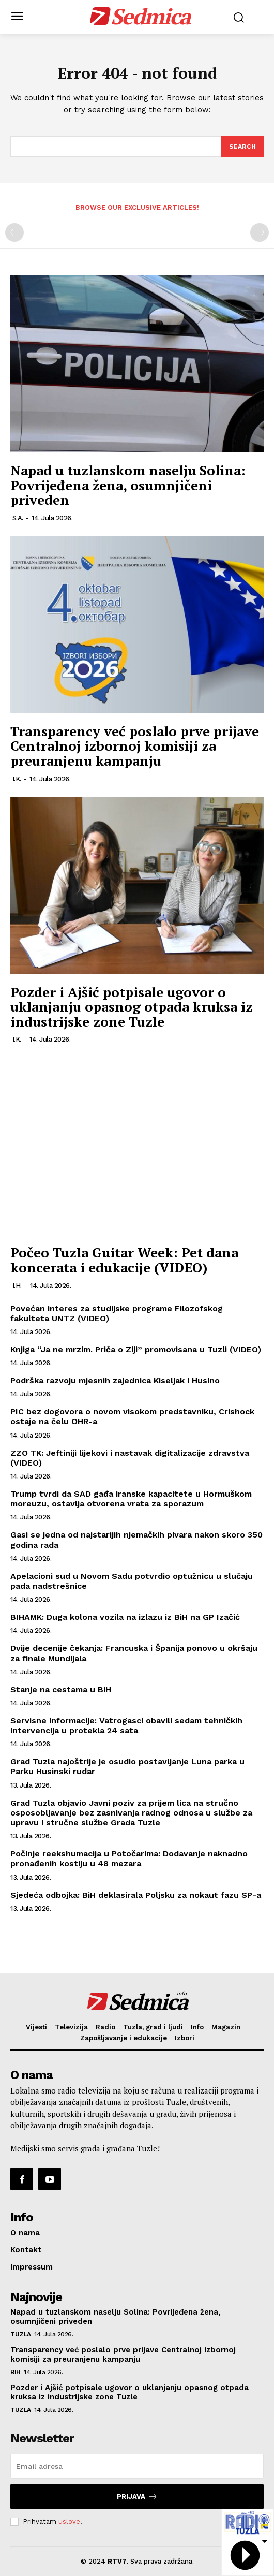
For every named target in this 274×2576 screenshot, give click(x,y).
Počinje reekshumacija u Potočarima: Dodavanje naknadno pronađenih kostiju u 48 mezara (129, 1858)
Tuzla (20, 2334)
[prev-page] (14, 232)
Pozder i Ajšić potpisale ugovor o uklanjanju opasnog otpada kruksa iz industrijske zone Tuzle (131, 1006)
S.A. (17, 518)
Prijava (137, 2496)
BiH (15, 2372)
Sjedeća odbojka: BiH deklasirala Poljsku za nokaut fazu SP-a (135, 1895)
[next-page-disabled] (259, 232)
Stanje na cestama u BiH (60, 1689)
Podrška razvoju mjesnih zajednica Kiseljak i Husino (115, 1380)
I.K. (16, 779)
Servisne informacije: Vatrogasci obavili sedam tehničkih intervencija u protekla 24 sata (126, 1725)
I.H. (17, 1286)
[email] (137, 2466)
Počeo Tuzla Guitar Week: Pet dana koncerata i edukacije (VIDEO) (124, 1259)
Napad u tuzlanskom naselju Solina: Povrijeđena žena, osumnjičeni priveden (128, 484)
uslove (69, 2521)
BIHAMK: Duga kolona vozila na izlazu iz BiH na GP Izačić (125, 1617)
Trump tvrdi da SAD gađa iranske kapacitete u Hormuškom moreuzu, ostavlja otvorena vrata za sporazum (131, 1499)
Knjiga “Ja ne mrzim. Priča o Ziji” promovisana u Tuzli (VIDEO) (135, 1349)
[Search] (242, 146)
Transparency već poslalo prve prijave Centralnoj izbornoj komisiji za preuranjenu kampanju (134, 745)
